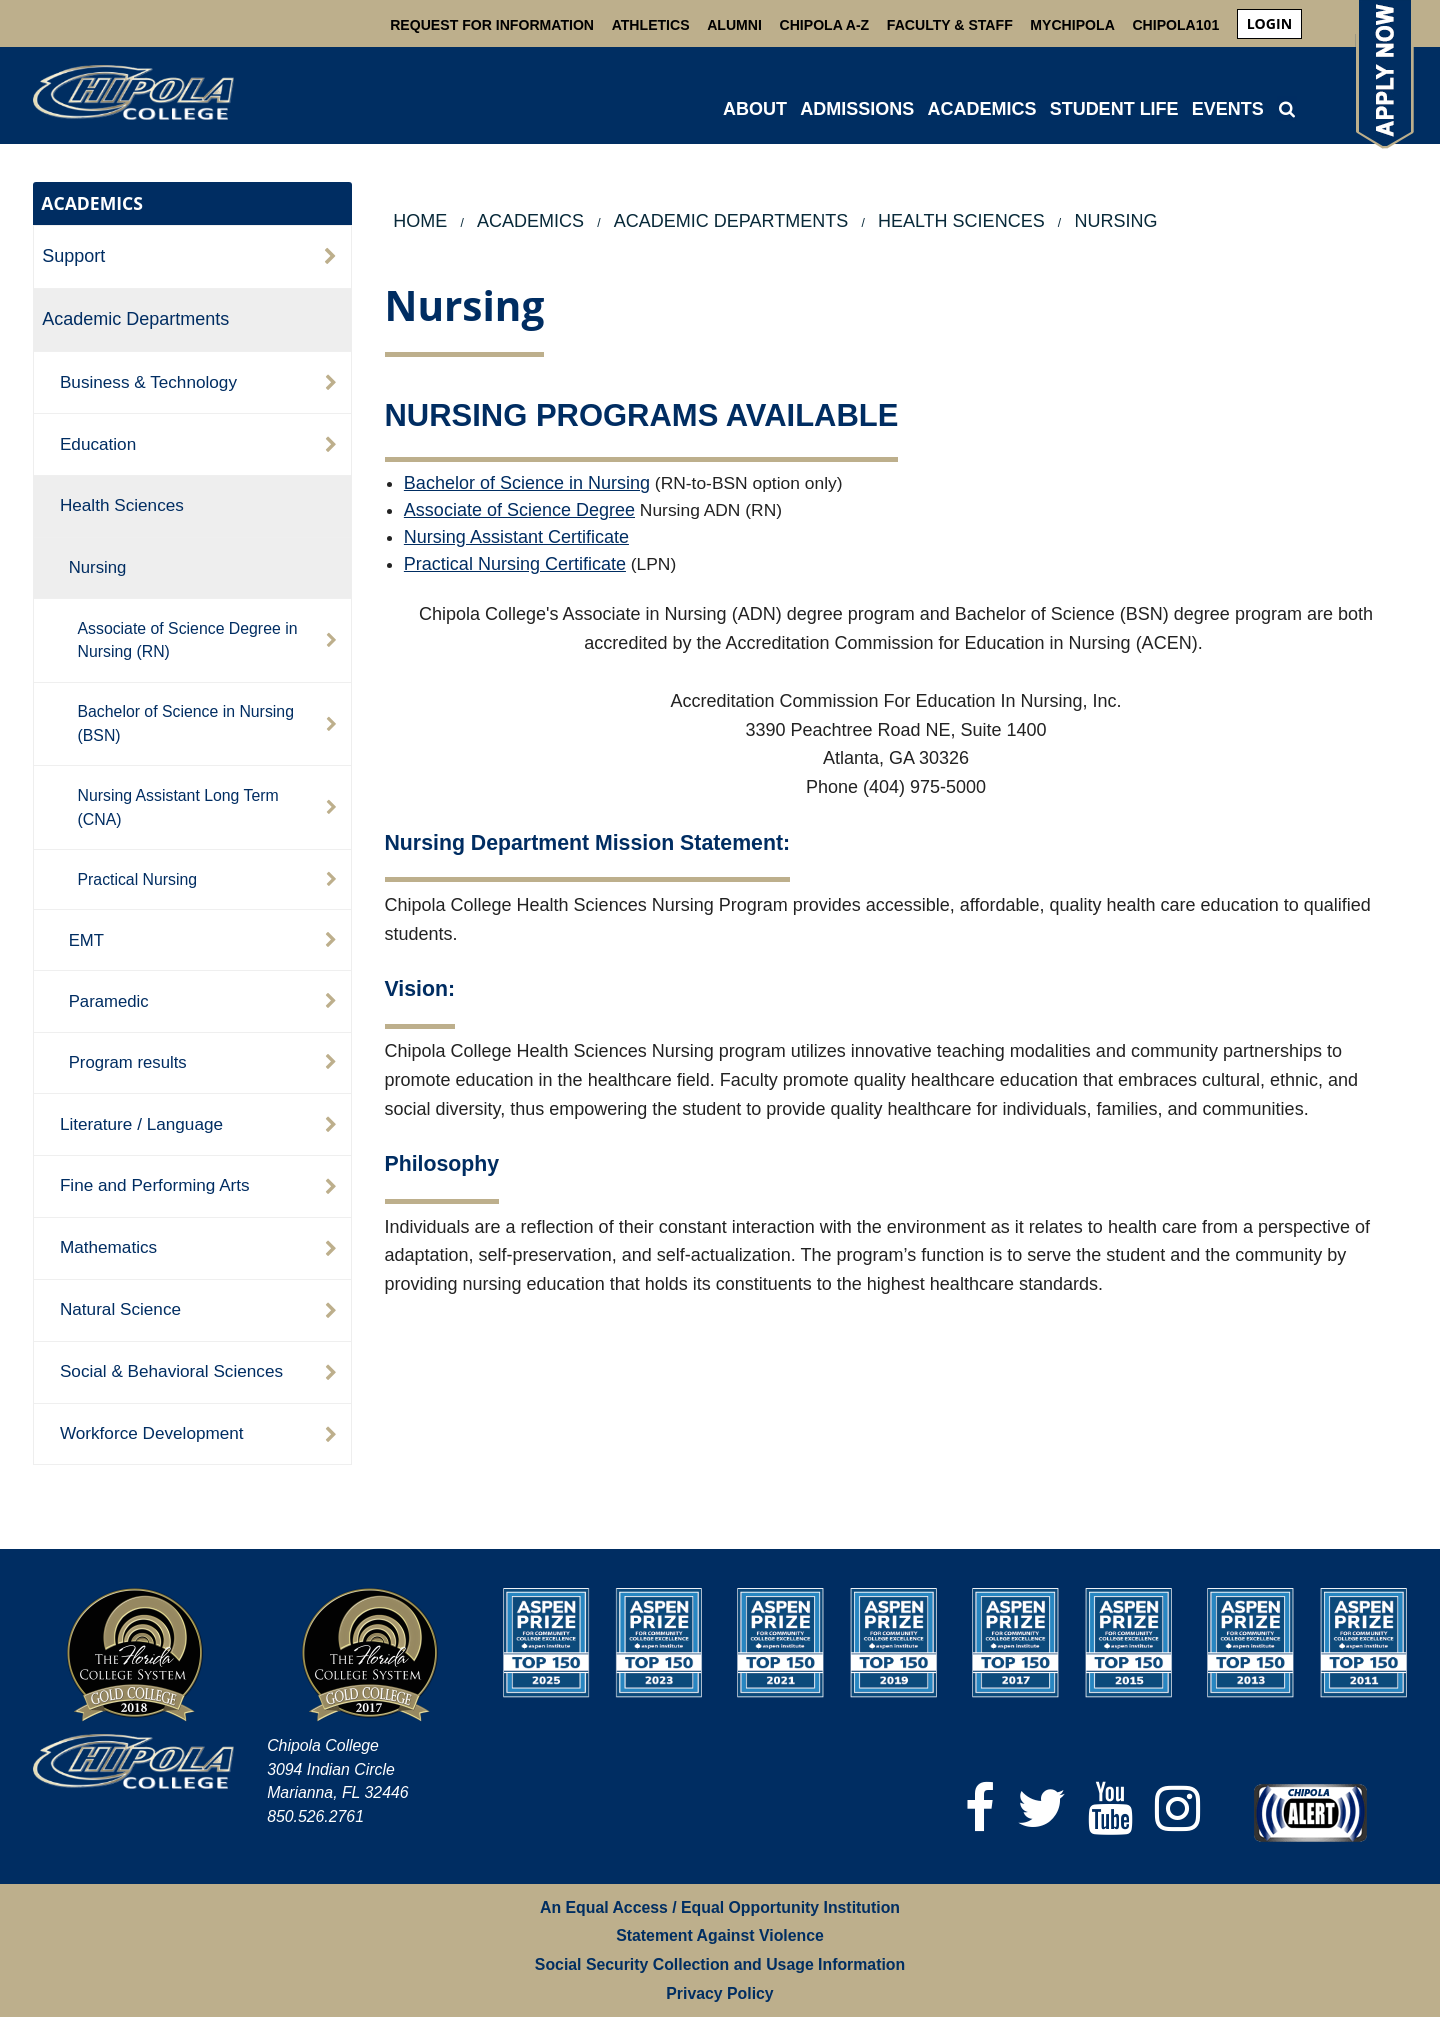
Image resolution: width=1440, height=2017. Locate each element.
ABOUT (755, 109)
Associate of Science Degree (519, 510)
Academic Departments (135, 319)
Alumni (734, 25)
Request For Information (492, 25)
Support (73, 256)
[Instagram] (1177, 1808)
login (1269, 23)
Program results (128, 1062)
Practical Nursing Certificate (515, 564)
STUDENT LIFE (1114, 109)
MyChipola (1072, 25)
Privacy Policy (719, 1993)
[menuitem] (1269, 24)
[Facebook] (980, 1808)
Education (98, 444)
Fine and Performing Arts (155, 1185)
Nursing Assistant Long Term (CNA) (178, 807)
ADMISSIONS (857, 109)
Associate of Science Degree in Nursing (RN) (188, 640)
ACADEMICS (981, 109)
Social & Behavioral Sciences (171, 1371)
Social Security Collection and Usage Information (720, 1964)
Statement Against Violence (720, 1935)
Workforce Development (152, 1433)
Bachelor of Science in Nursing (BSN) (186, 723)
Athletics (651, 25)
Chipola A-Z (825, 25)
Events (1228, 109)
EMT (86, 940)
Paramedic (109, 1001)
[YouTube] (1110, 1808)
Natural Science (120, 1309)
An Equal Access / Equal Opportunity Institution (720, 1907)
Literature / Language (141, 1124)
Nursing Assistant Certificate (516, 537)
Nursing (98, 567)
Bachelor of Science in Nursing (527, 483)
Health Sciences (122, 505)
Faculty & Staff (950, 25)
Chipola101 (1175, 25)
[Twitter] (1041, 1808)
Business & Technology (148, 382)
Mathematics (108, 1247)
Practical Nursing (138, 879)
